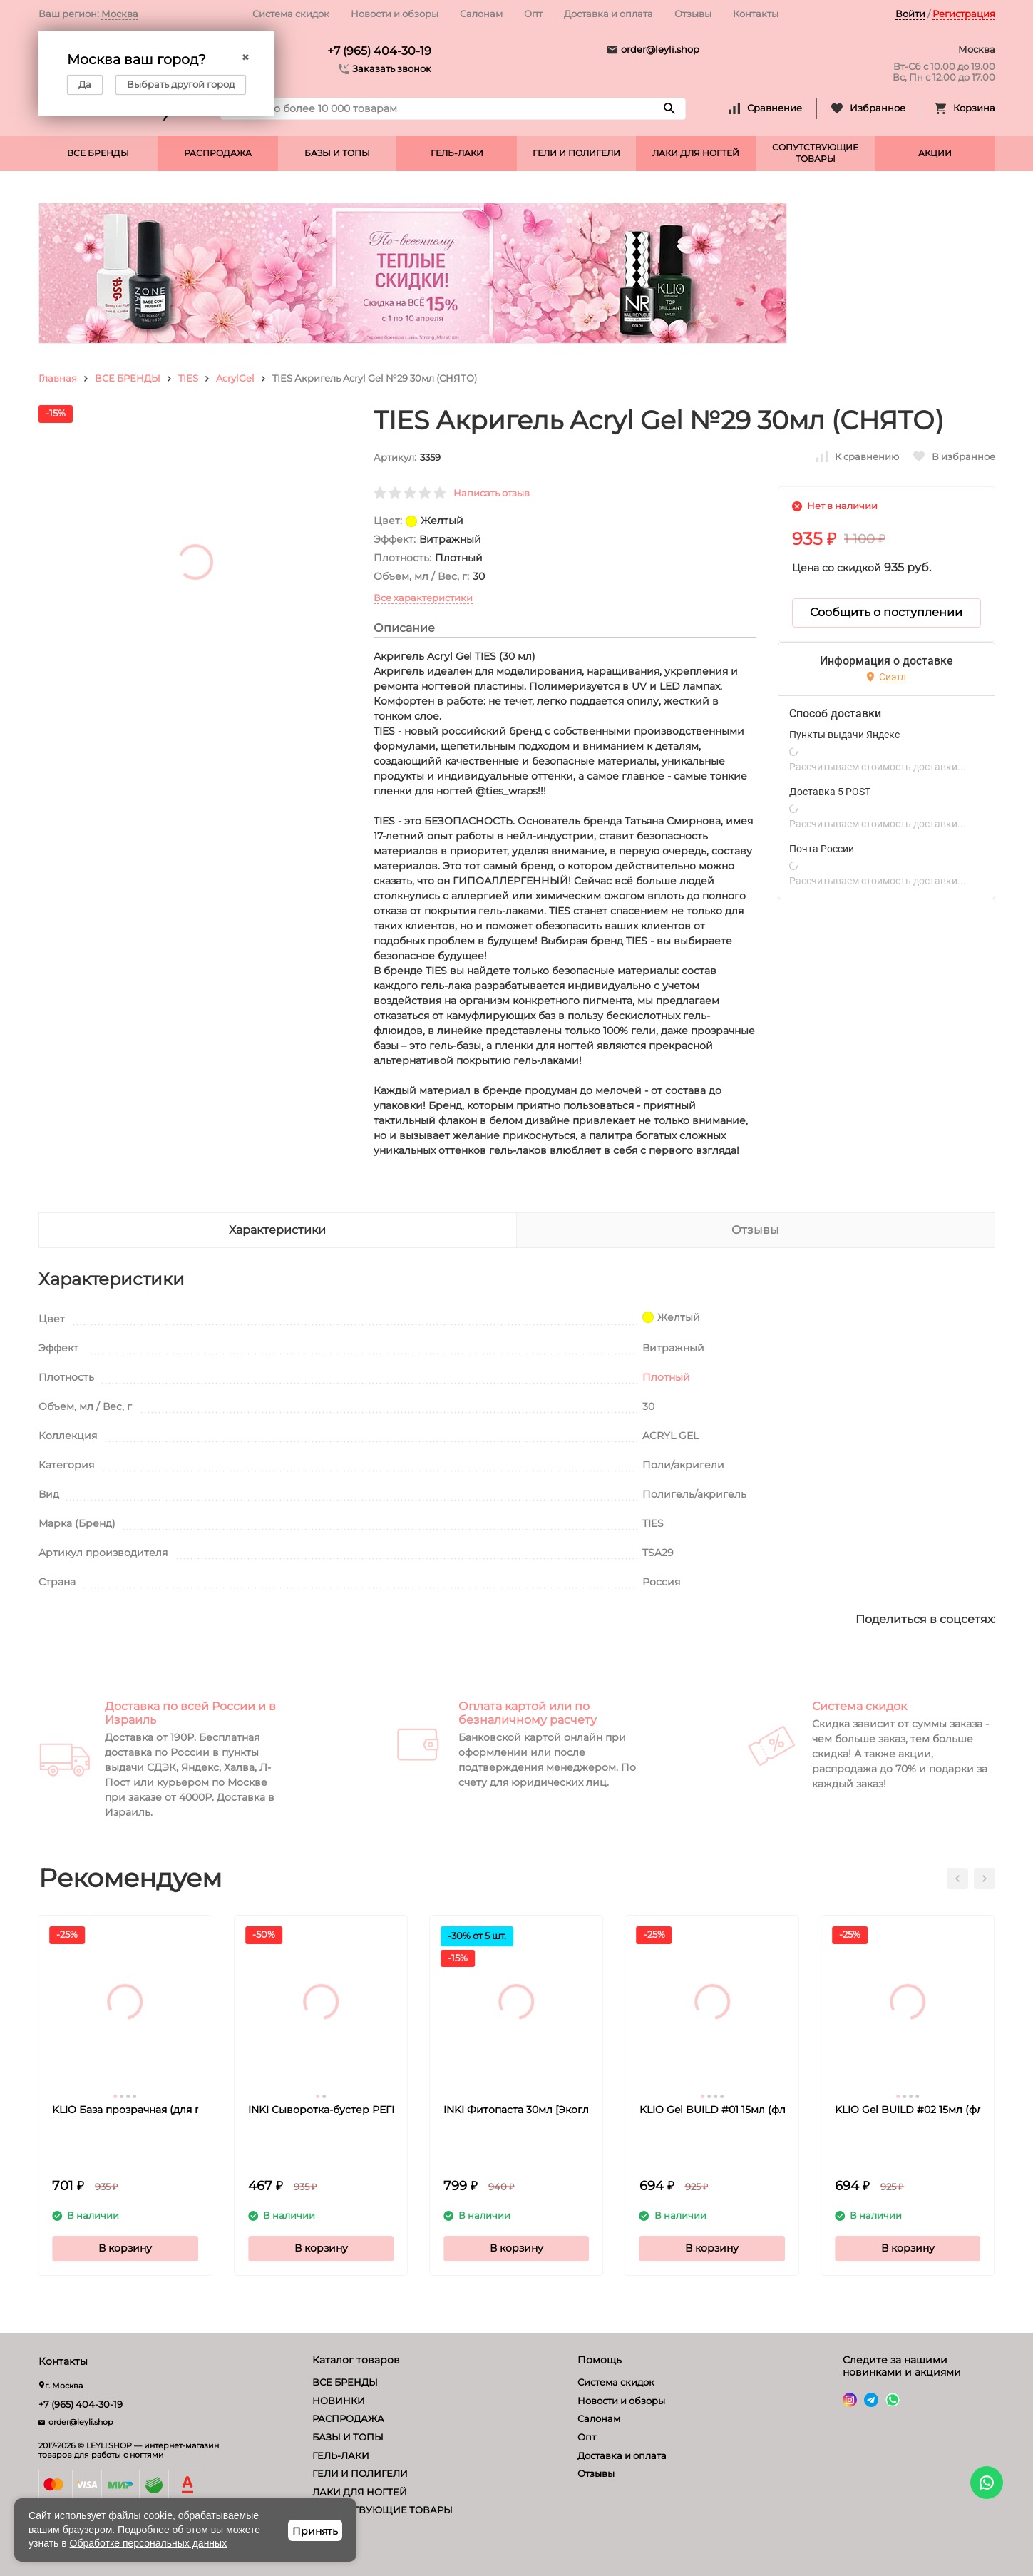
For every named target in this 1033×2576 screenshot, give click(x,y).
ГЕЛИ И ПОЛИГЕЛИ (576, 153)
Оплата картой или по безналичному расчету (527, 1713)
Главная (57, 378)
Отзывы (692, 13)
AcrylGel (235, 378)
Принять (315, 2531)
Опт (533, 13)
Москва (119, 13)
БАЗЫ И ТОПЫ (337, 153)
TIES (188, 378)
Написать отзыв (491, 493)
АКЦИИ (935, 153)
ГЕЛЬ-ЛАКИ (457, 153)
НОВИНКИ (338, 2400)
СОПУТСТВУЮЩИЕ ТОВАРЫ (815, 153)
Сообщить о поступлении (886, 612)
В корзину (125, 2248)
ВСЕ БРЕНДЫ (98, 153)
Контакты (755, 13)
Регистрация (963, 13)
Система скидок (290, 13)
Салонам (481, 13)
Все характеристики (423, 597)
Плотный (666, 1377)
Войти (910, 13)
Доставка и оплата (608, 13)
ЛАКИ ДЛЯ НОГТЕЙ (695, 153)
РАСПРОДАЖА (218, 153)
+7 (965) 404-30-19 (379, 51)
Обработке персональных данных (148, 2543)
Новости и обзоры (394, 13)
